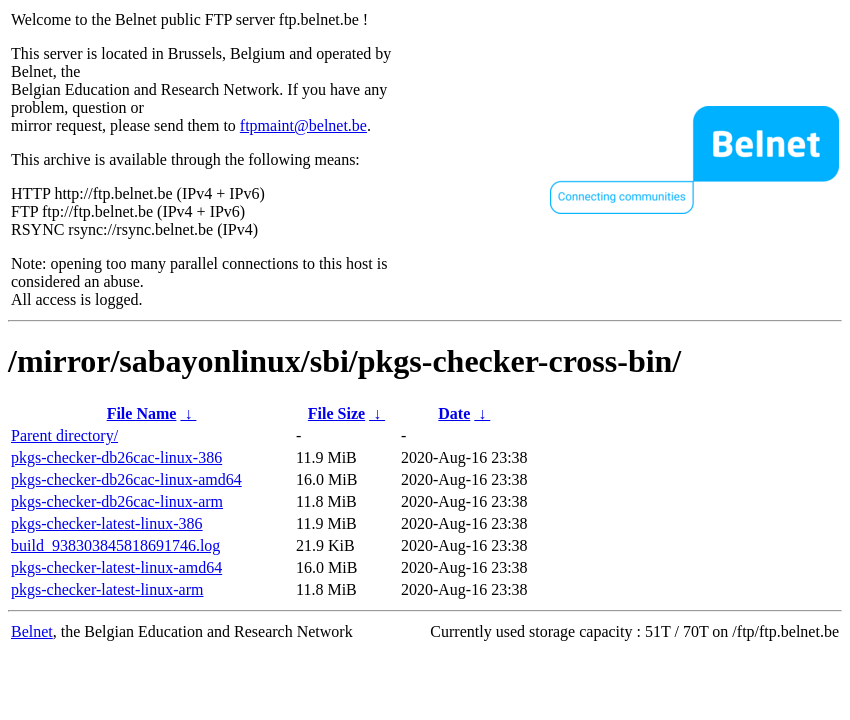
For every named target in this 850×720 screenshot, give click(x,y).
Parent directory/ (64, 435)
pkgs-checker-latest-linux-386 (107, 523)
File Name (142, 413)
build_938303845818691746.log (115, 545)
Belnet (32, 631)
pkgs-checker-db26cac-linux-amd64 (126, 479)
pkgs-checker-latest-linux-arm (107, 589)
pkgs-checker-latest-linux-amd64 (116, 567)
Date (454, 413)
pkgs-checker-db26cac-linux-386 (116, 457)
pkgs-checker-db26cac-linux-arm (117, 501)
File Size (336, 413)
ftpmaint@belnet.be (303, 125)
